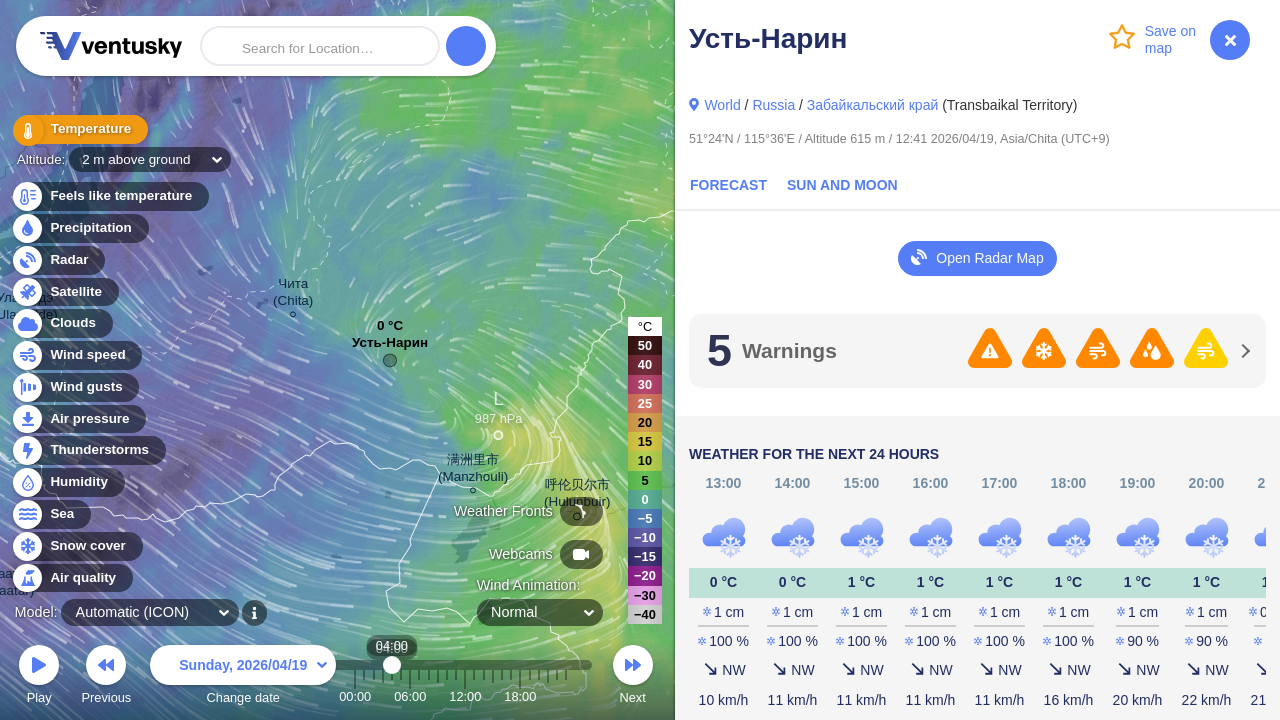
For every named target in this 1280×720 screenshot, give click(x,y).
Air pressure (78, 419)
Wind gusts (75, 387)
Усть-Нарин (390, 347)
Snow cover (76, 546)
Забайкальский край (872, 105)
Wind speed (76, 355)
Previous (106, 677)
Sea (50, 514)
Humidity (67, 482)
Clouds (61, 323)
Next (633, 677)
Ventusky (108, 46)
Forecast (728, 185)
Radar (58, 260)
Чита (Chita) (293, 295)
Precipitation (79, 228)
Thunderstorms (88, 450)
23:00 (566, 696)
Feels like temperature (109, 196)
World (722, 105)
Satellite (64, 292)
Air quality (71, 578)
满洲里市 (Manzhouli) (473, 471)
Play (39, 677)
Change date (243, 677)
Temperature (79, 129)
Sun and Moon (842, 185)
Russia (773, 105)
